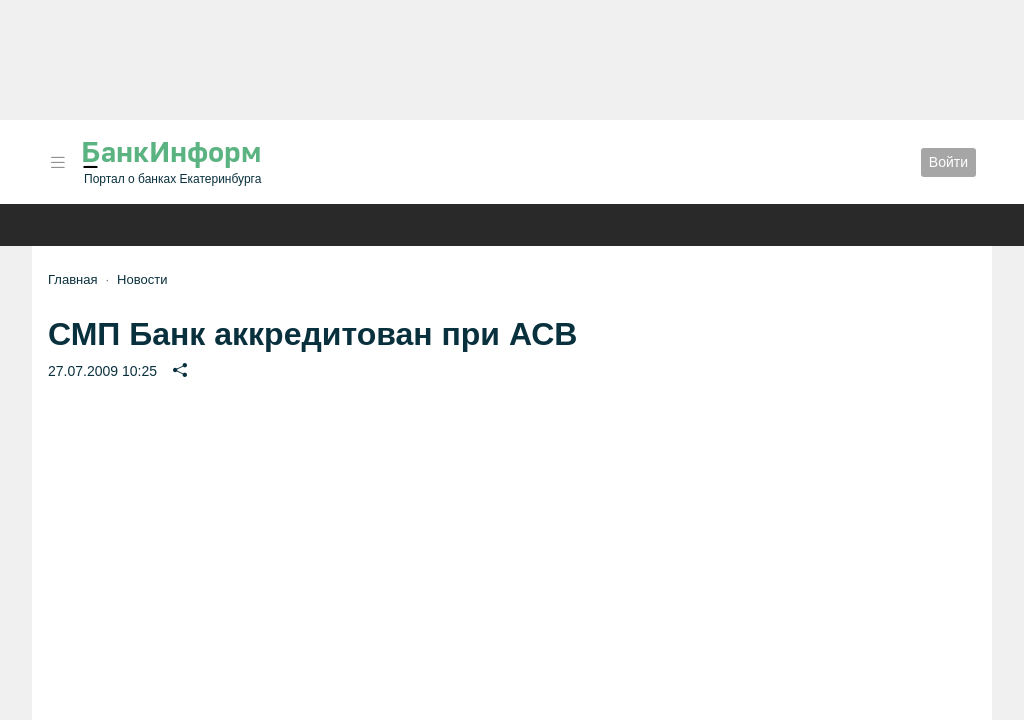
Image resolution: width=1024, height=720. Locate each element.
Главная (72, 279)
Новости (142, 279)
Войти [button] (948, 162)
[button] (58, 162)
